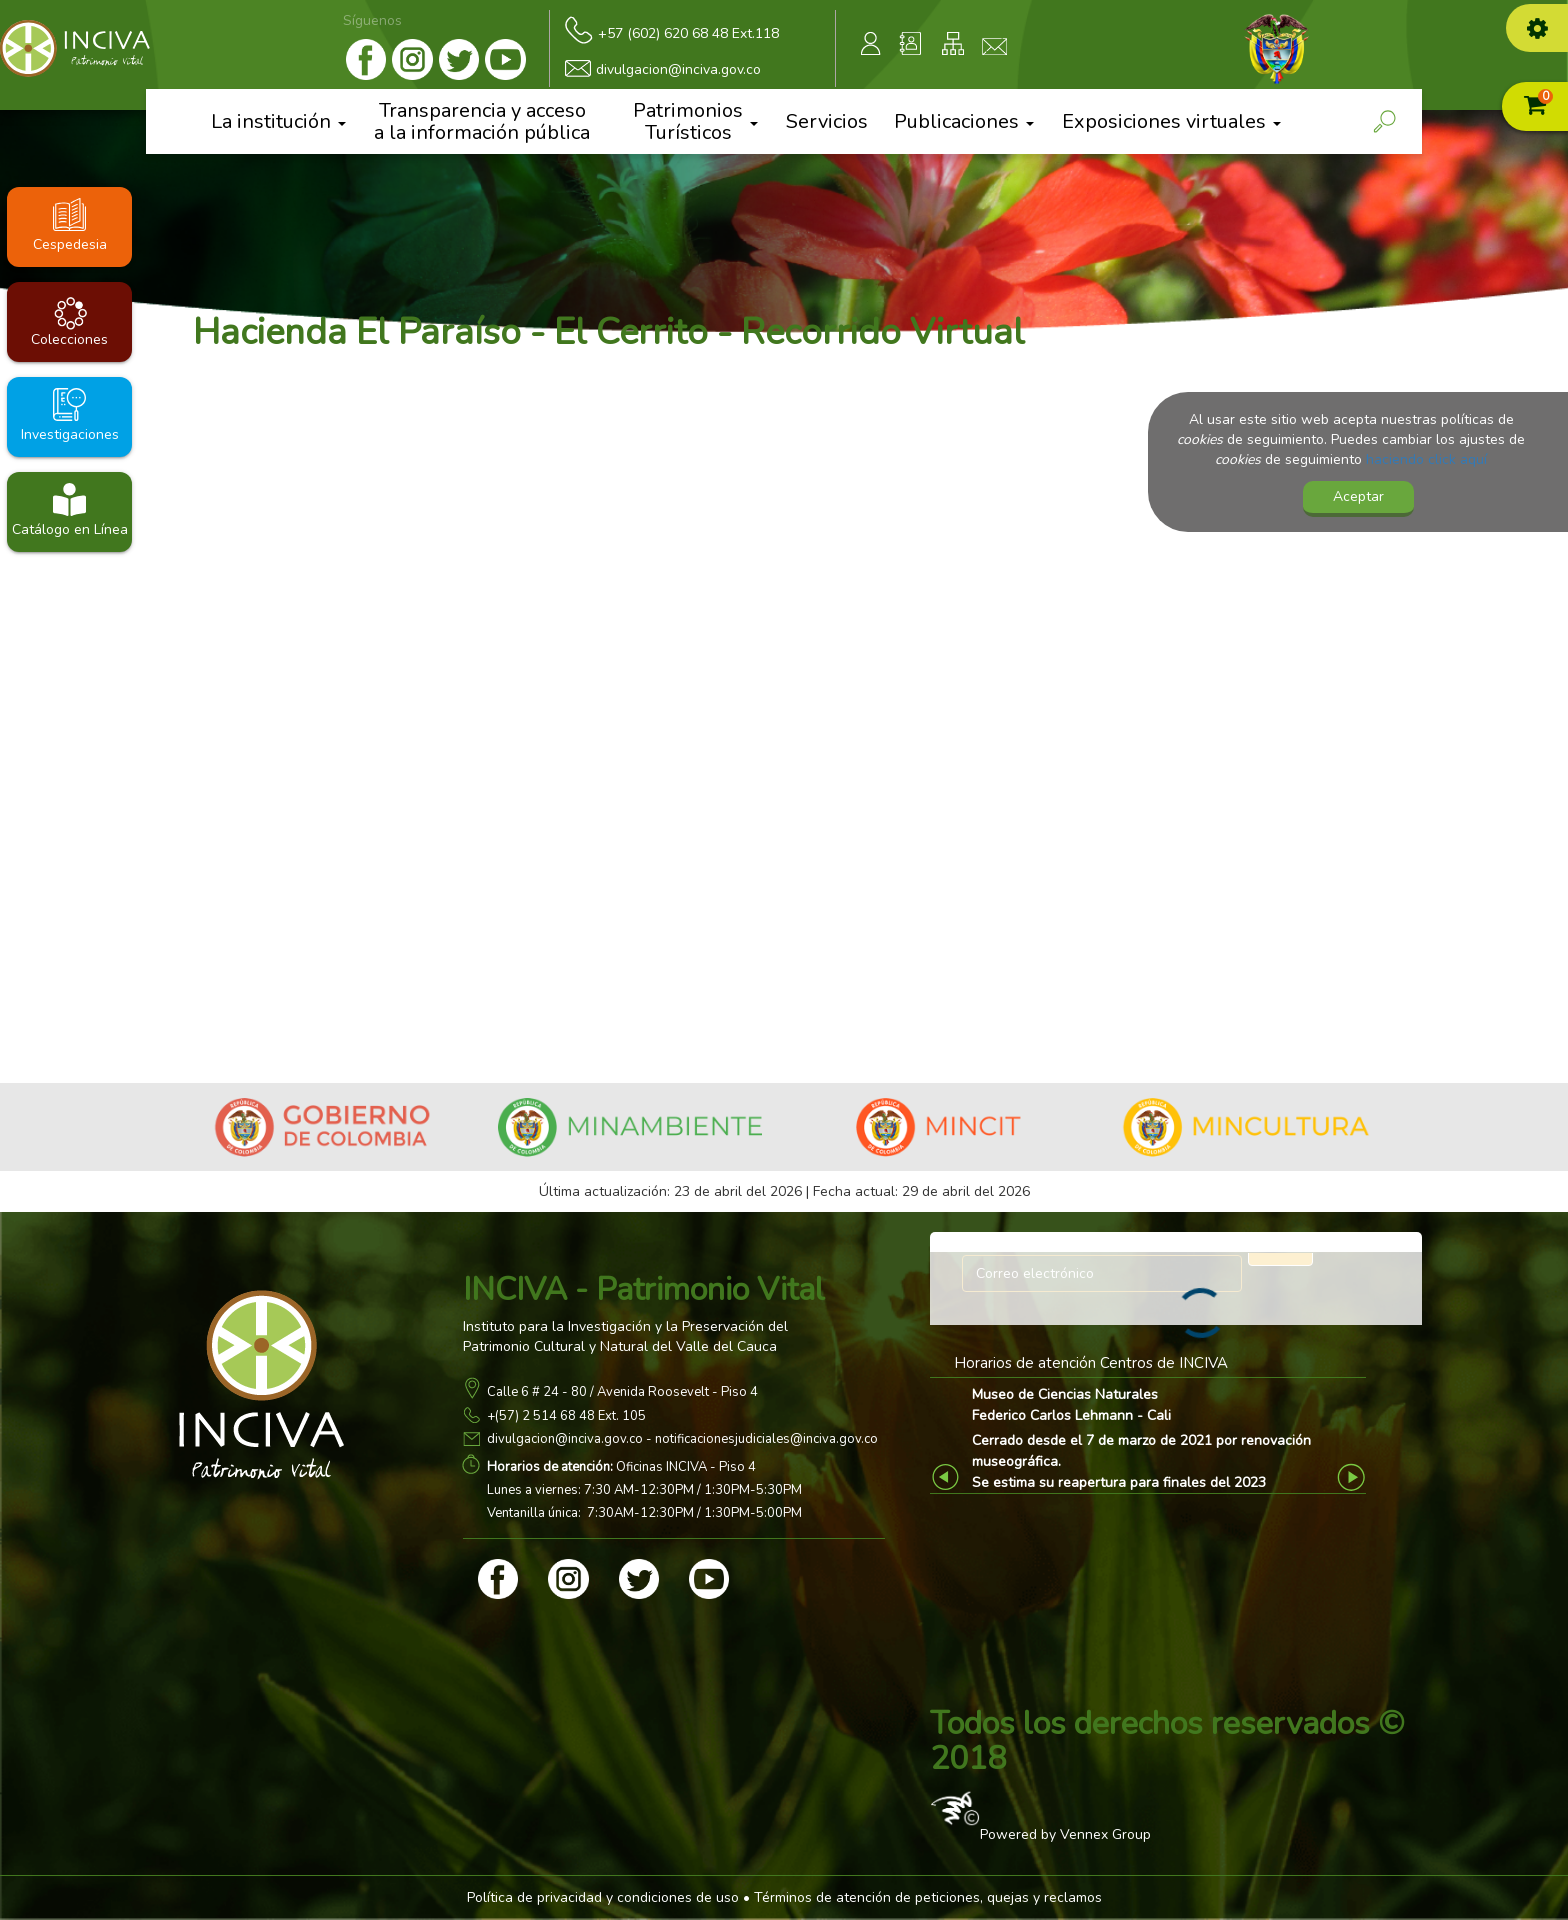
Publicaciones (964, 121)
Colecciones (69, 339)
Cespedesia (70, 244)
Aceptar (1358, 496)
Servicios (827, 122)
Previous (948, 1477)
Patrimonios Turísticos (695, 121)
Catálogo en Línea (70, 529)
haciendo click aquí (1426, 459)
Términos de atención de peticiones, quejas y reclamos (928, 1897)
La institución (278, 121)
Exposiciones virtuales (1171, 121)
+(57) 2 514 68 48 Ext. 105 (566, 1416)
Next (1353, 1477)
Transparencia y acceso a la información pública (482, 121)
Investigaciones (70, 434)
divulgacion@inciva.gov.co (565, 1439)
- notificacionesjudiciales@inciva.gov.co (760, 1439)
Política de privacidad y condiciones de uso (603, 1897)
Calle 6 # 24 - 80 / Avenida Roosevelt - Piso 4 (622, 1392)
